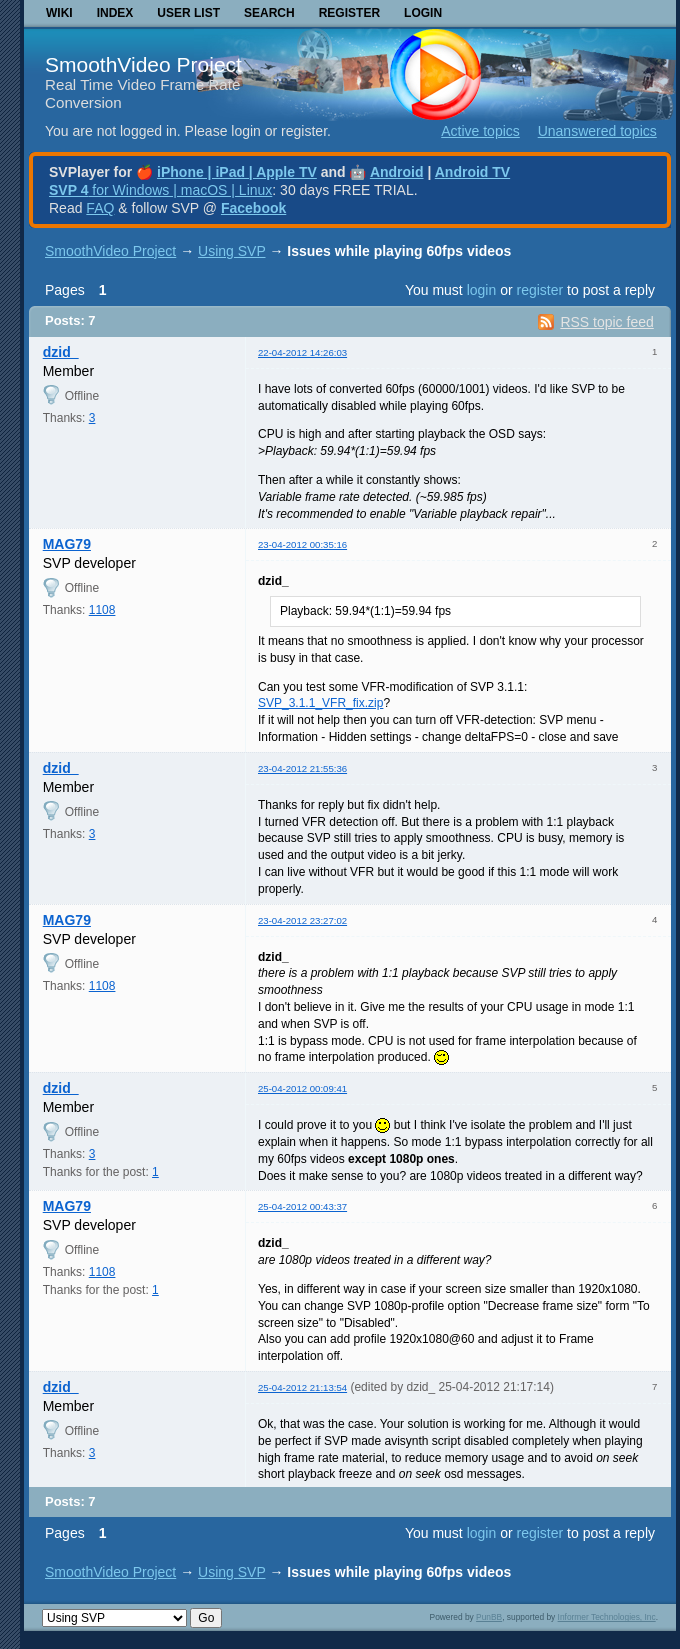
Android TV (472, 172)
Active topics (480, 131)
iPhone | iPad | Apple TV (237, 172)
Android (397, 172)
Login (423, 13)
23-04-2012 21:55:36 (302, 768)
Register (349, 13)
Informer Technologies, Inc (607, 1617)
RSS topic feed (606, 322)
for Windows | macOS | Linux (160, 190)
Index (115, 13)
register (539, 290)
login (482, 290)
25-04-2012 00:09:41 (302, 1088)
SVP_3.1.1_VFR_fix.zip (320, 703)
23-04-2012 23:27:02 (302, 920)
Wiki (59, 13)
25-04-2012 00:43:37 (302, 1206)
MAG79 (67, 544)
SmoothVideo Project (143, 64)
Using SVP (231, 251)
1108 (102, 610)
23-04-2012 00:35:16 (302, 544)
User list (188, 13)
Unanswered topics (597, 131)
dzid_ (61, 352)
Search (269, 13)
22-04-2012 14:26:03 (302, 352)
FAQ (100, 208)
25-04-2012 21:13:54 (302, 1387)
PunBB (489, 1617)
